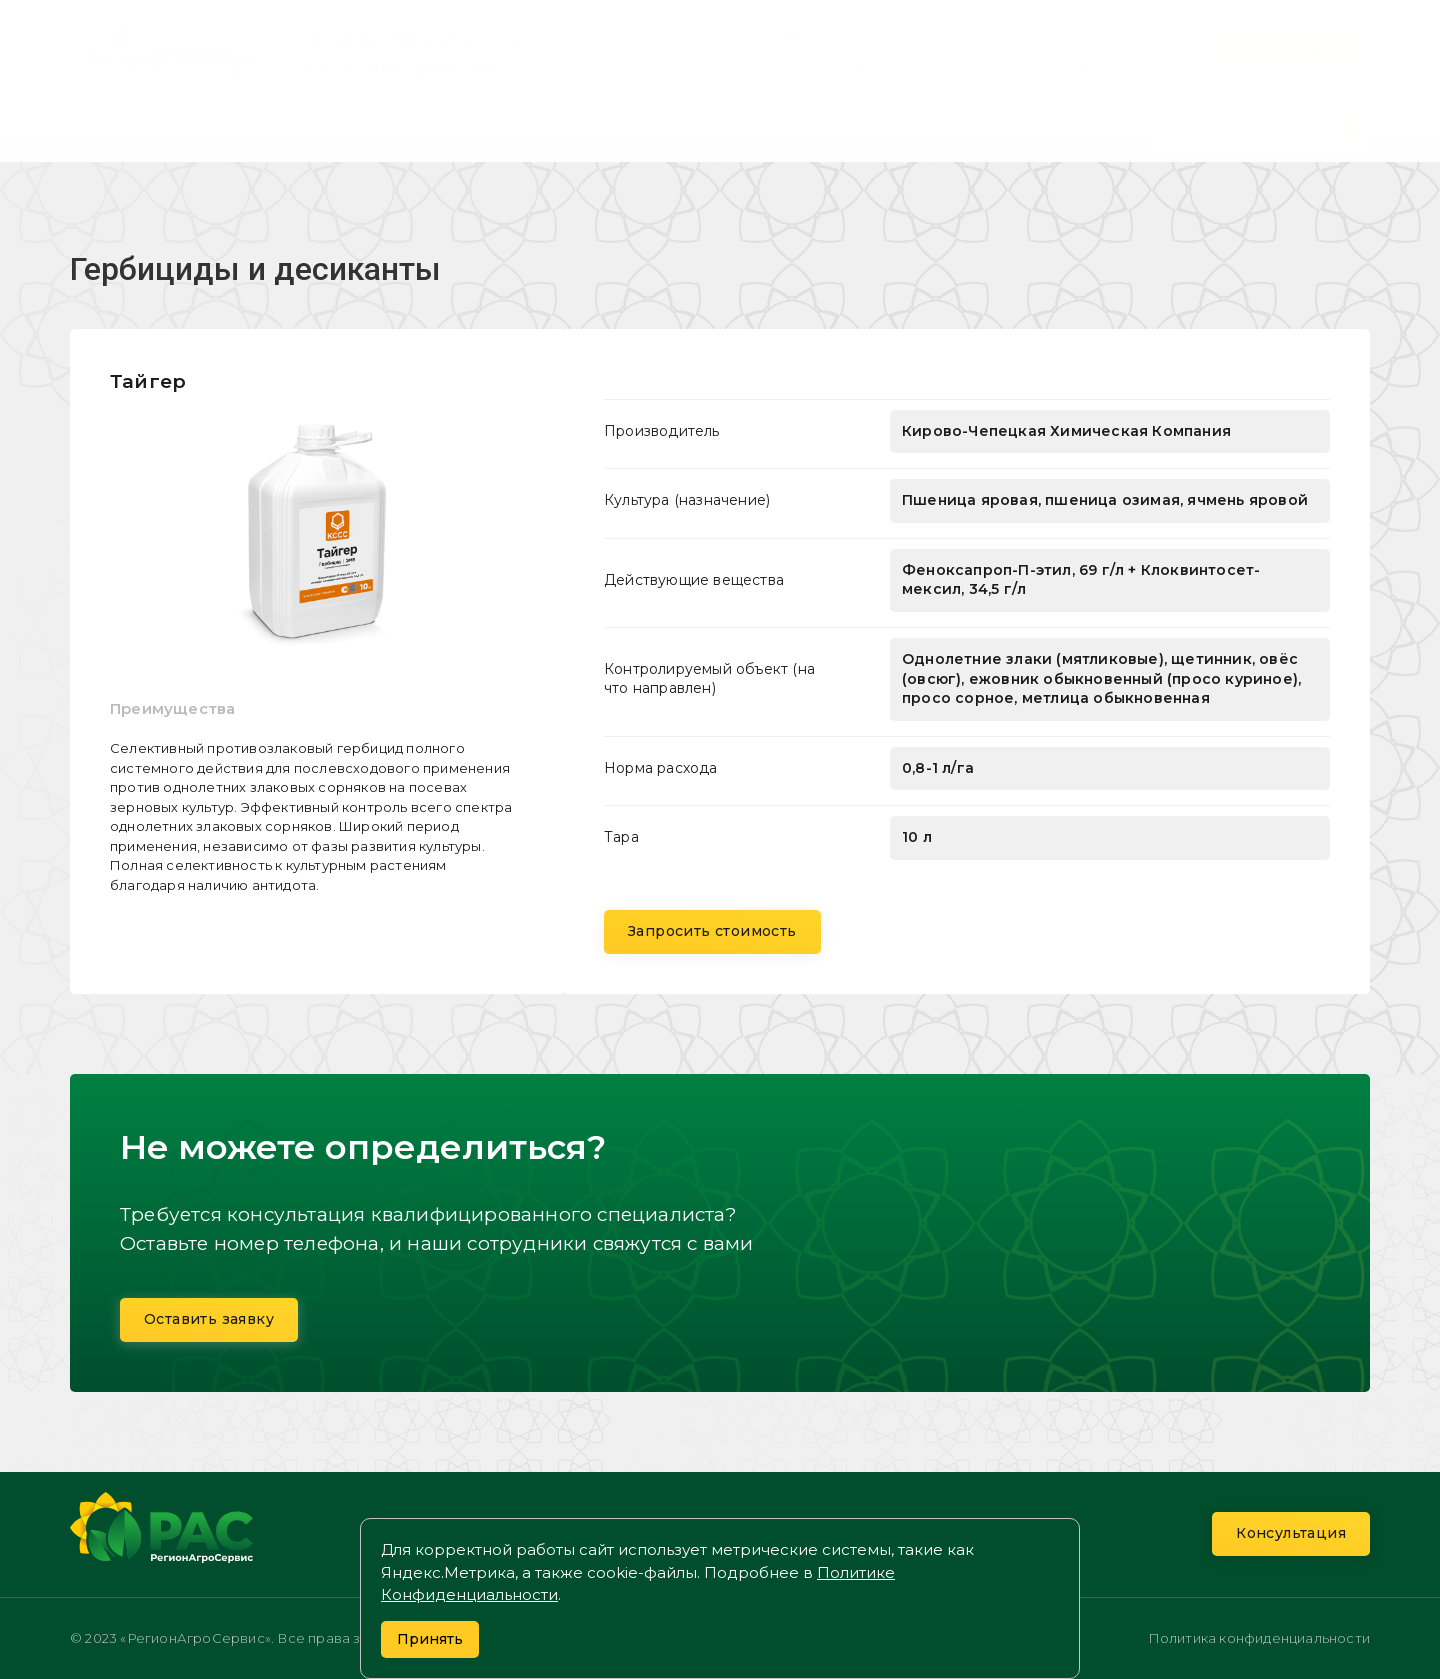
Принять (430, 1639)
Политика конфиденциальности (1259, 1638)
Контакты (1038, 134)
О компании (355, 134)
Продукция (599, 134)
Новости (824, 134)
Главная (132, 134)
